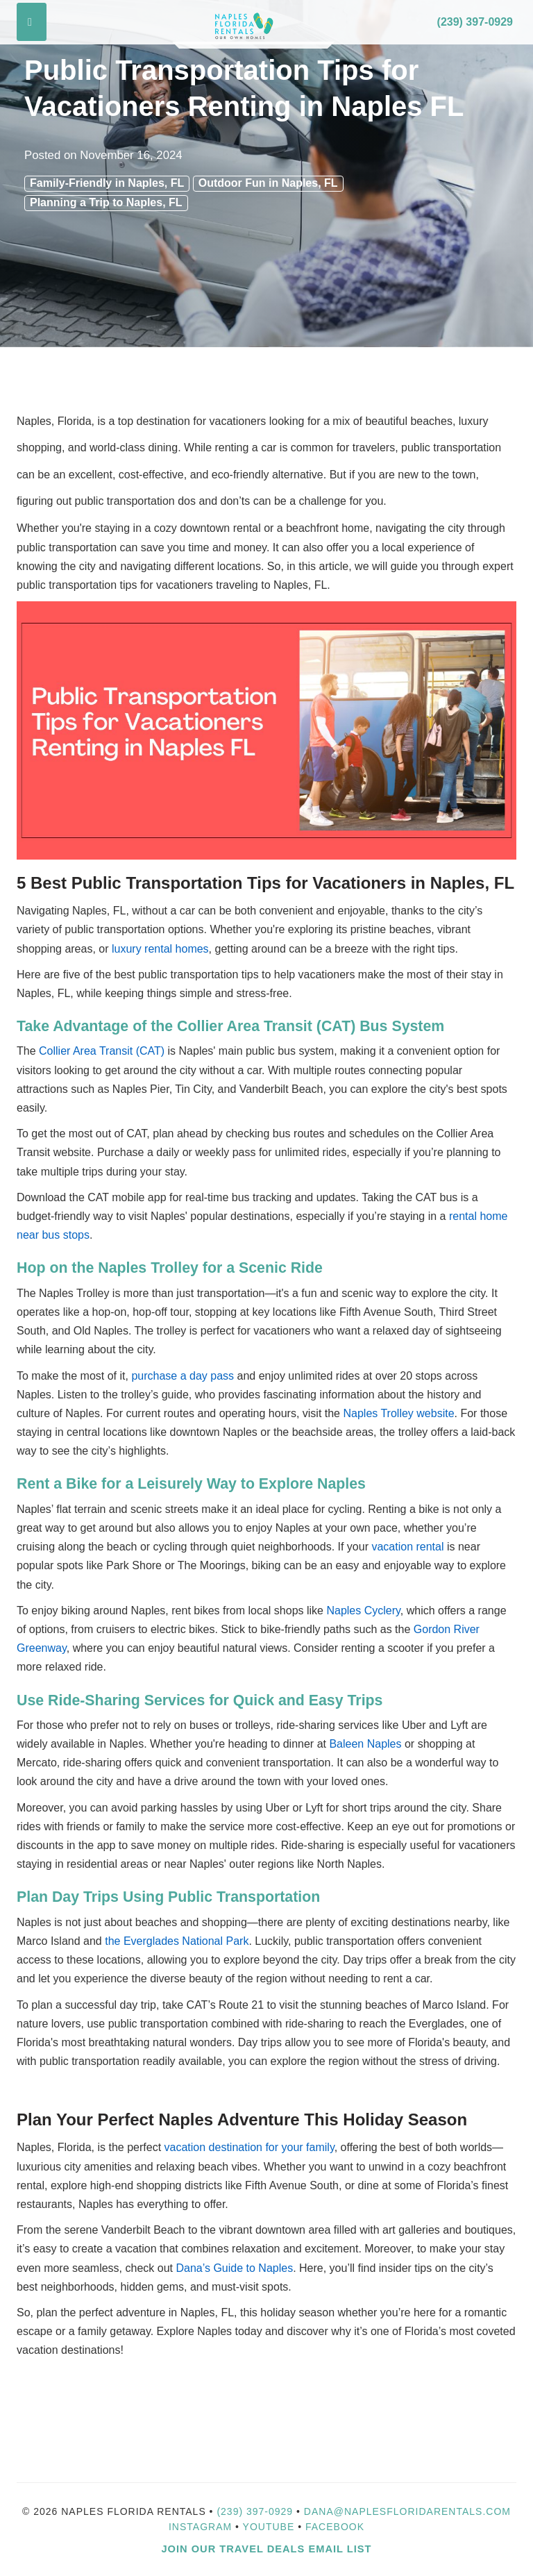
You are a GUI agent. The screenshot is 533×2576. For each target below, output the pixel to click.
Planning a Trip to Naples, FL (106, 202)
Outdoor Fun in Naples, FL (268, 183)
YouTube (270, 2526)
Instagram (200, 2526)
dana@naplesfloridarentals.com (407, 2511)
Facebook (334, 2526)
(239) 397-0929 (475, 22)
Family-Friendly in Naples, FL (107, 183)
